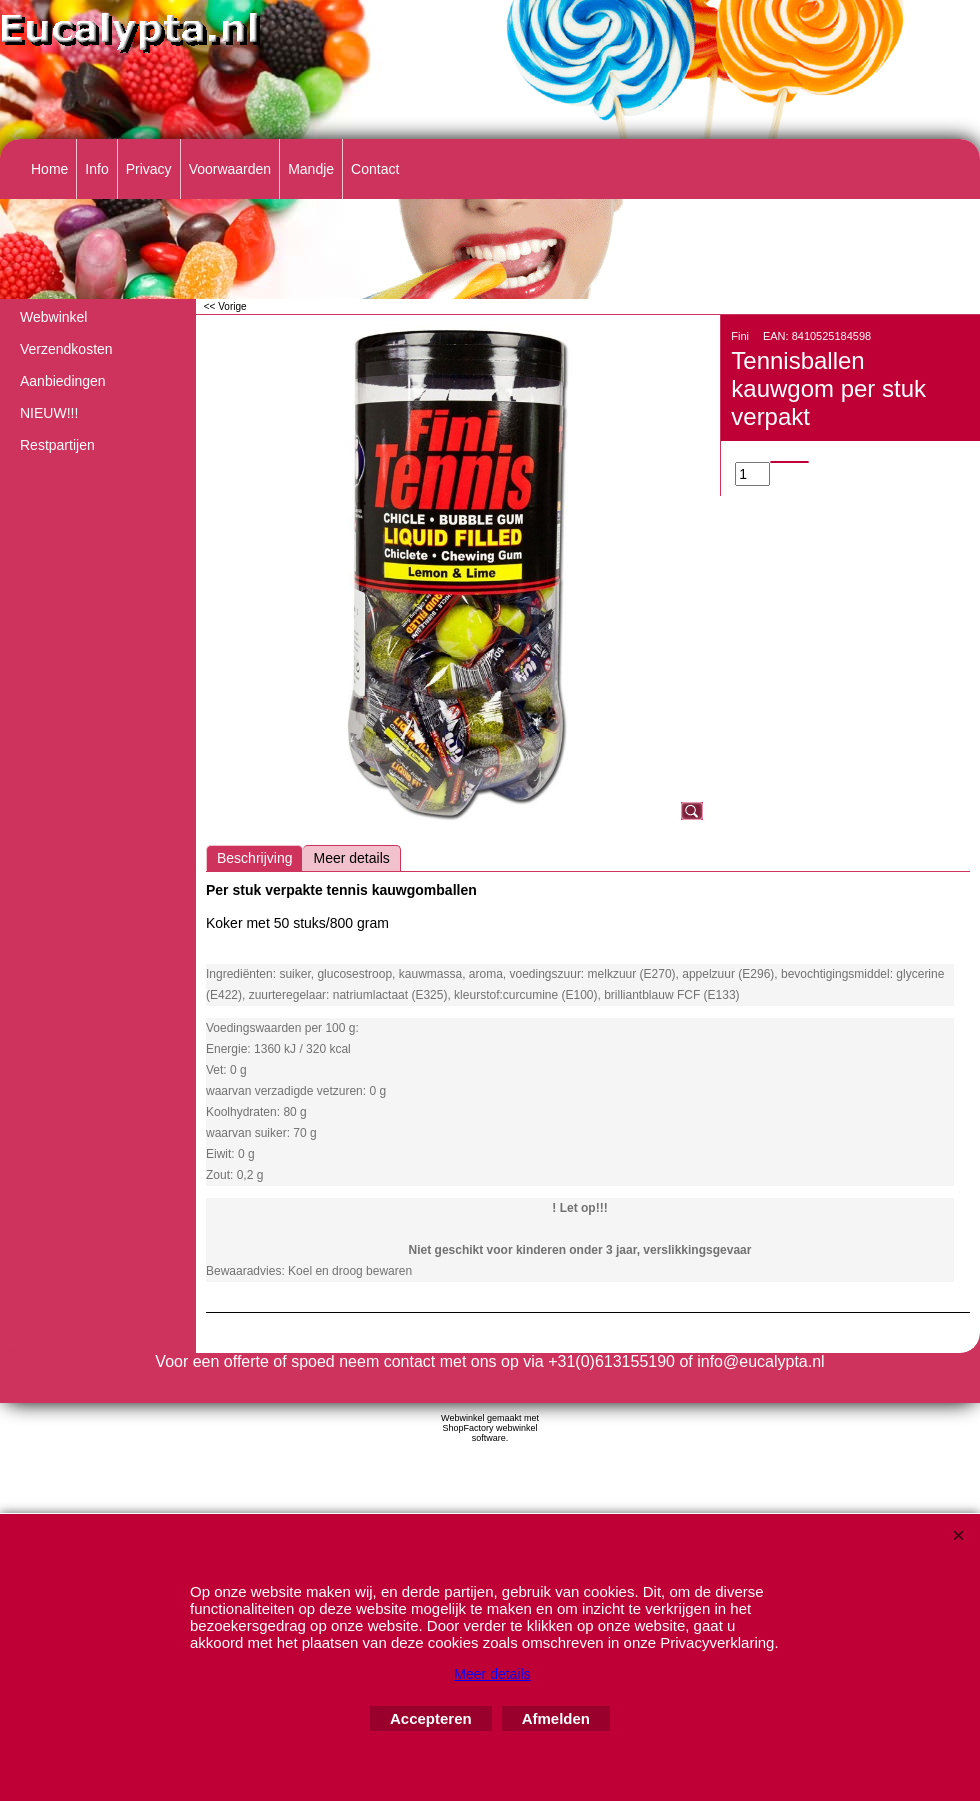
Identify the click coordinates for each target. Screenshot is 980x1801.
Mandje (311, 169)
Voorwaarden (230, 169)
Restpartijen (57, 445)
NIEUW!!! (49, 413)
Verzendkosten (66, 349)
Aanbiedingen (63, 381)
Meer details (351, 858)
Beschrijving (254, 858)
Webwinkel (53, 317)
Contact (375, 169)
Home (49, 169)
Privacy (149, 169)
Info (96, 169)
